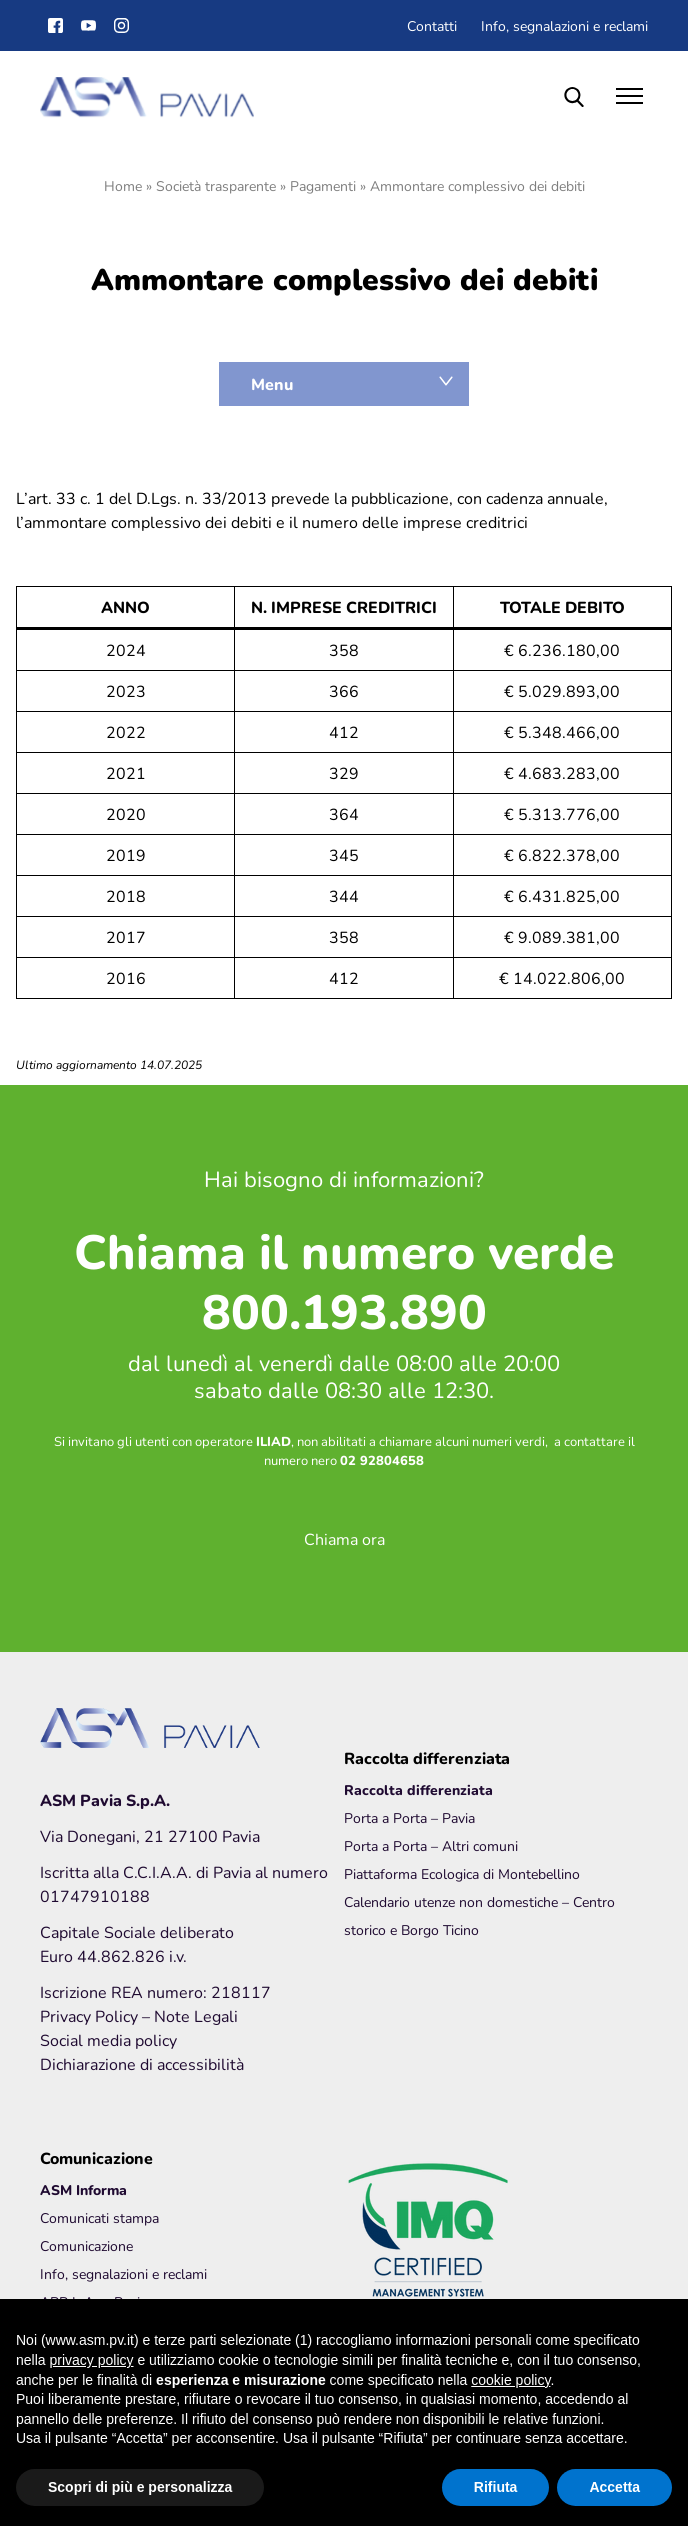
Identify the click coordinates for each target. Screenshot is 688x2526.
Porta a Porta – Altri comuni (431, 1845)
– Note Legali (190, 2015)
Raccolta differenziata (418, 1789)
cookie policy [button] (510, 2380)
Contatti (432, 25)
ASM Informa (83, 2189)
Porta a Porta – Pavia (409, 1817)
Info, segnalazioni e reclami (564, 25)
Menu (272, 384)
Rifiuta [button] (496, 2487)
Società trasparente (216, 185)
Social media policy (108, 2039)
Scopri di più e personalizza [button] (140, 2487)
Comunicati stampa (99, 2217)
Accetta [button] (614, 2487)
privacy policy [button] (91, 2360)
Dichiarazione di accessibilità (142, 2063)
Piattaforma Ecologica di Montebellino (462, 1873)
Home (123, 185)
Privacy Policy (91, 2015)
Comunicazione (86, 2245)
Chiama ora (344, 1538)
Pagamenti (323, 185)
